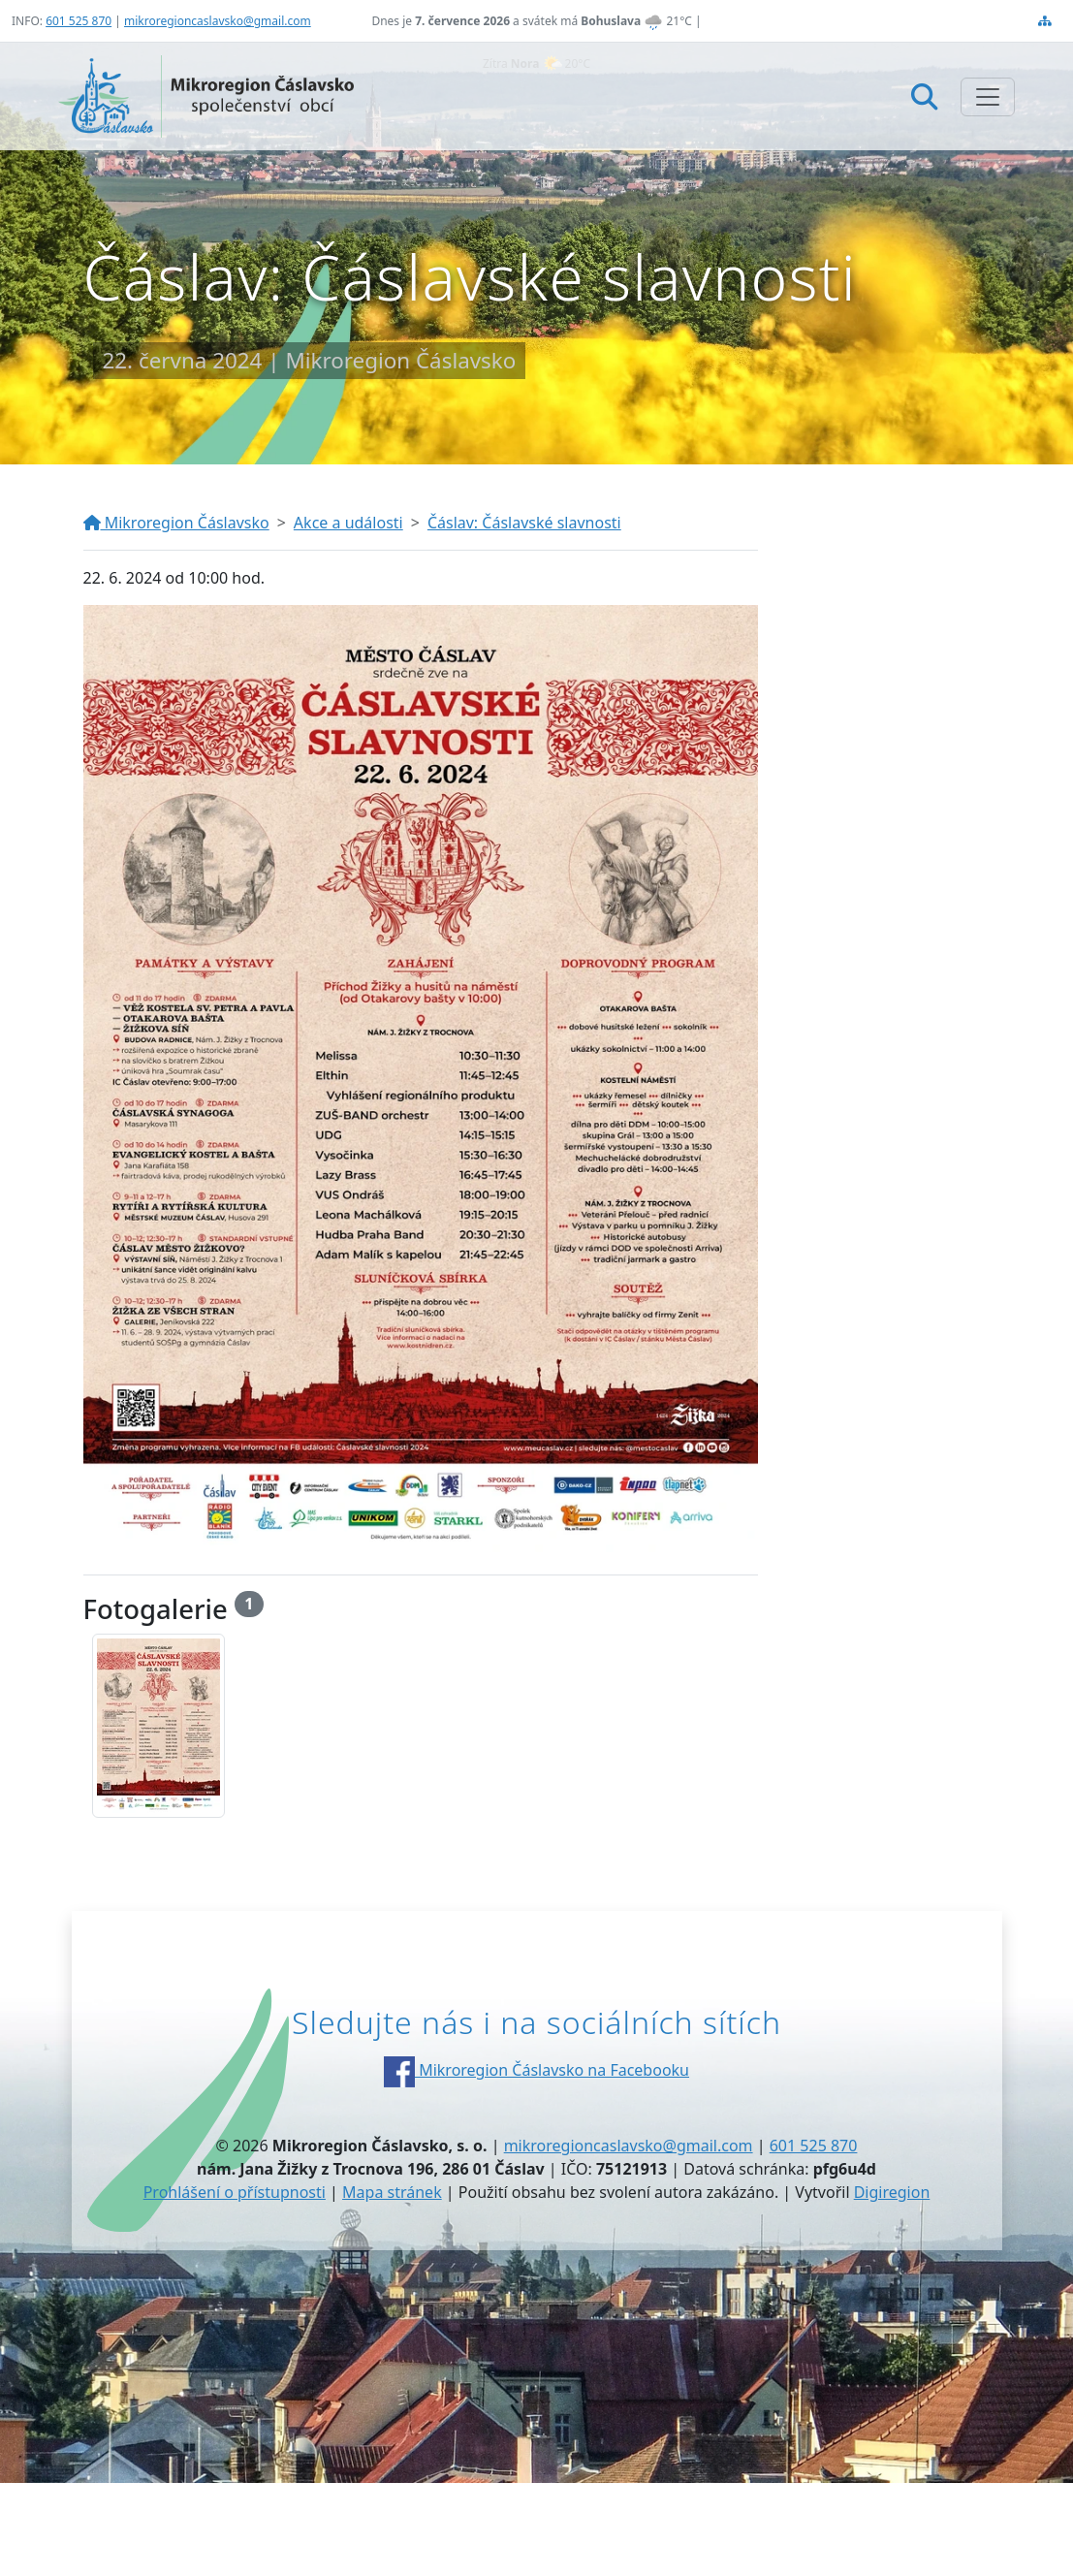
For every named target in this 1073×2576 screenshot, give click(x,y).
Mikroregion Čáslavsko (176, 522)
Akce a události (348, 522)
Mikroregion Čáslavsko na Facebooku (536, 2070)
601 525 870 (78, 21)
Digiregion (892, 2192)
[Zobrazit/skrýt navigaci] (988, 97)
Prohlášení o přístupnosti (234, 2192)
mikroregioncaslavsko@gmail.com (217, 21)
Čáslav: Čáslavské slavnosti (524, 522)
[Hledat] (924, 96)
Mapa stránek (392, 2192)
